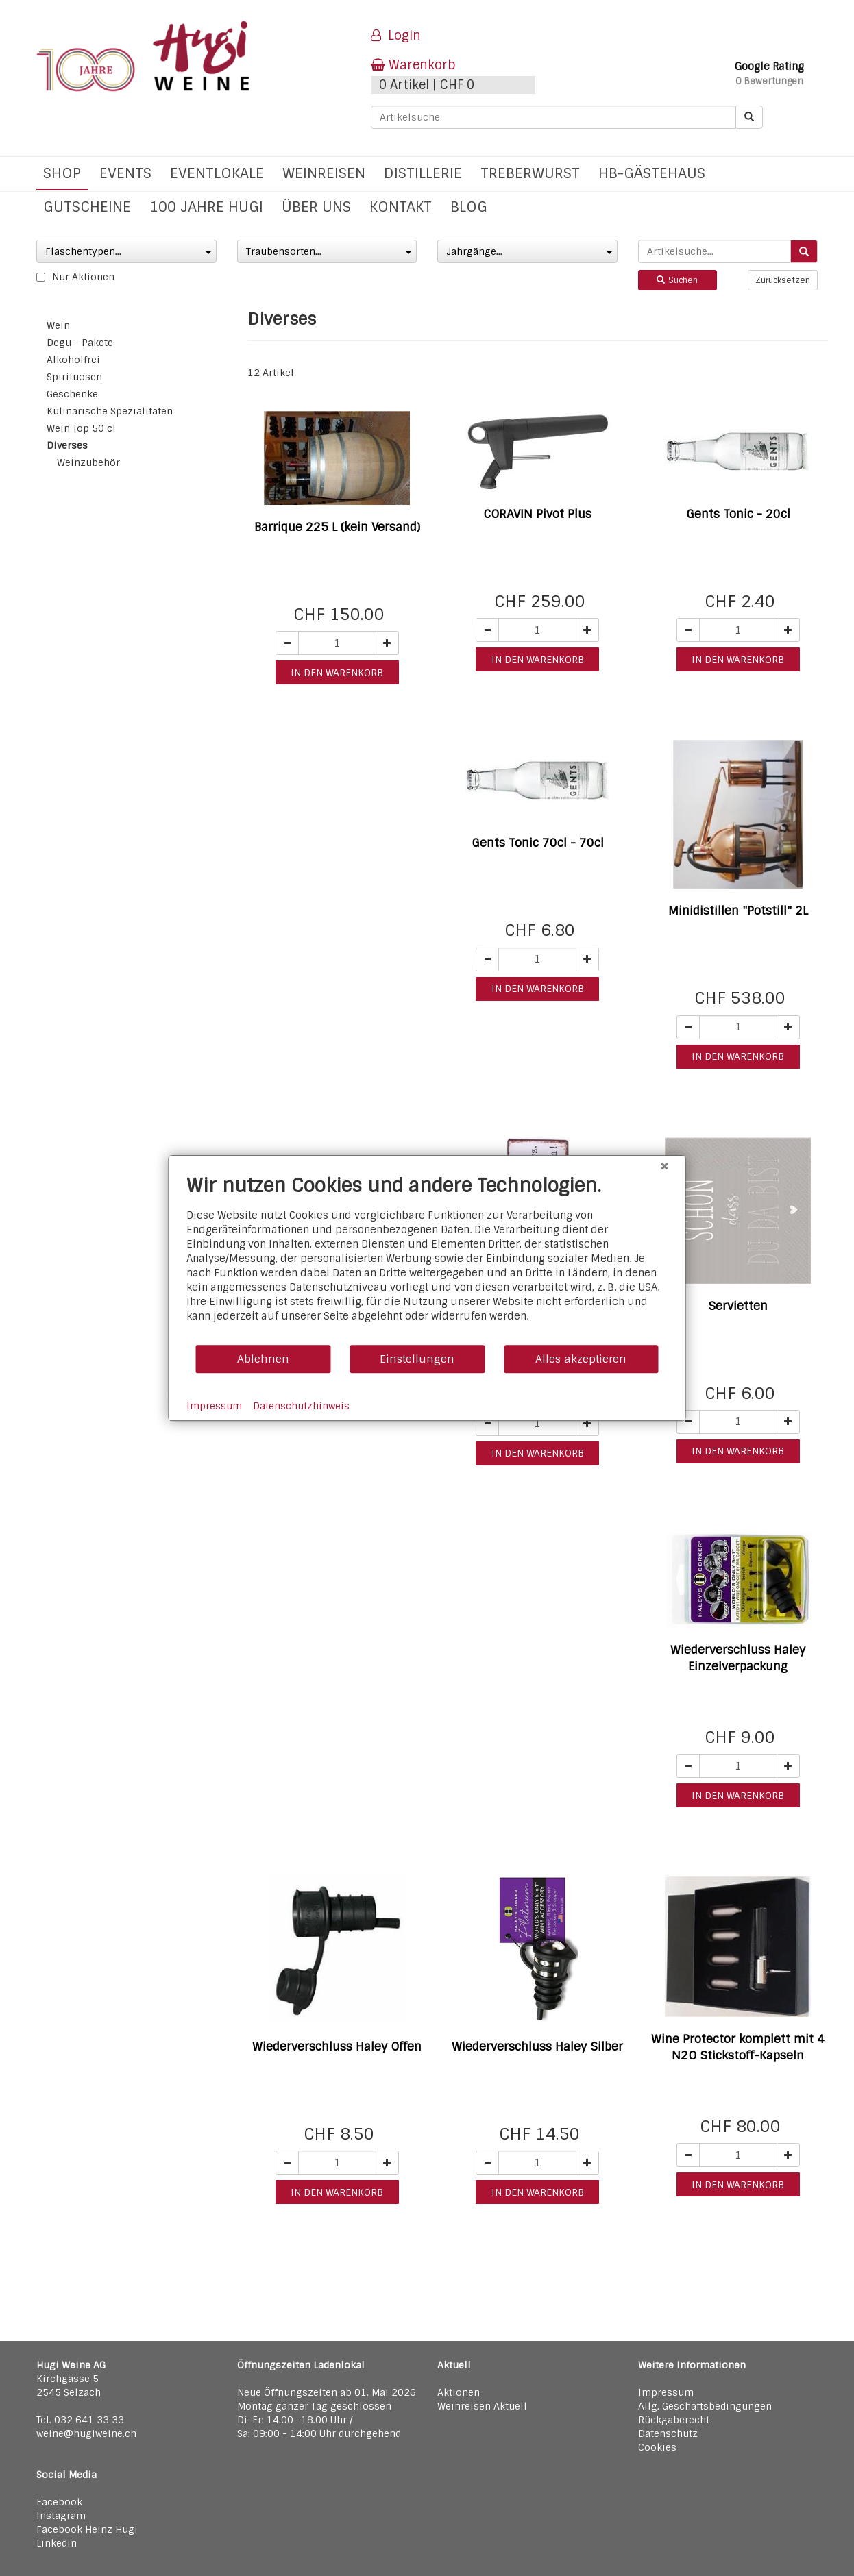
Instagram (61, 2516)
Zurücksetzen (782, 280)
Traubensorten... (329, 251)
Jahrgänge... (529, 251)
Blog (468, 206)
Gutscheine (87, 206)
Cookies (657, 2447)
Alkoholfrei (73, 360)
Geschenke (72, 394)
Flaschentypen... (128, 251)
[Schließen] (665, 1166)
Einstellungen (417, 1359)
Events (125, 173)
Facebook (59, 2502)
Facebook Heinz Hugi (87, 2529)
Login (396, 35)
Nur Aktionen (75, 277)
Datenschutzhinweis (301, 1406)
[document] (427, 1258)
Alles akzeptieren (580, 1359)
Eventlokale (217, 173)
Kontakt (400, 206)
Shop (62, 173)
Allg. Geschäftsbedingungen (705, 2406)
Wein (58, 325)
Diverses (67, 445)
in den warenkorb (337, 673)
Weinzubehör (88, 462)
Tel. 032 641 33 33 (80, 2420)
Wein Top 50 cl (81, 428)
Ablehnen (263, 1359)
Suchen (677, 280)
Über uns (316, 206)
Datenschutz (668, 2433)
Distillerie (423, 173)
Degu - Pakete (80, 342)
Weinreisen (323, 173)
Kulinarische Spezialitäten (110, 411)
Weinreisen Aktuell (482, 2406)
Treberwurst (530, 173)
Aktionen (458, 2392)
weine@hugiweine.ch (86, 2433)
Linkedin (56, 2543)
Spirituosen (74, 377)
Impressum (666, 2392)
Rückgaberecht (673, 2420)
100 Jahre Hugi (206, 206)
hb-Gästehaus (651, 173)
